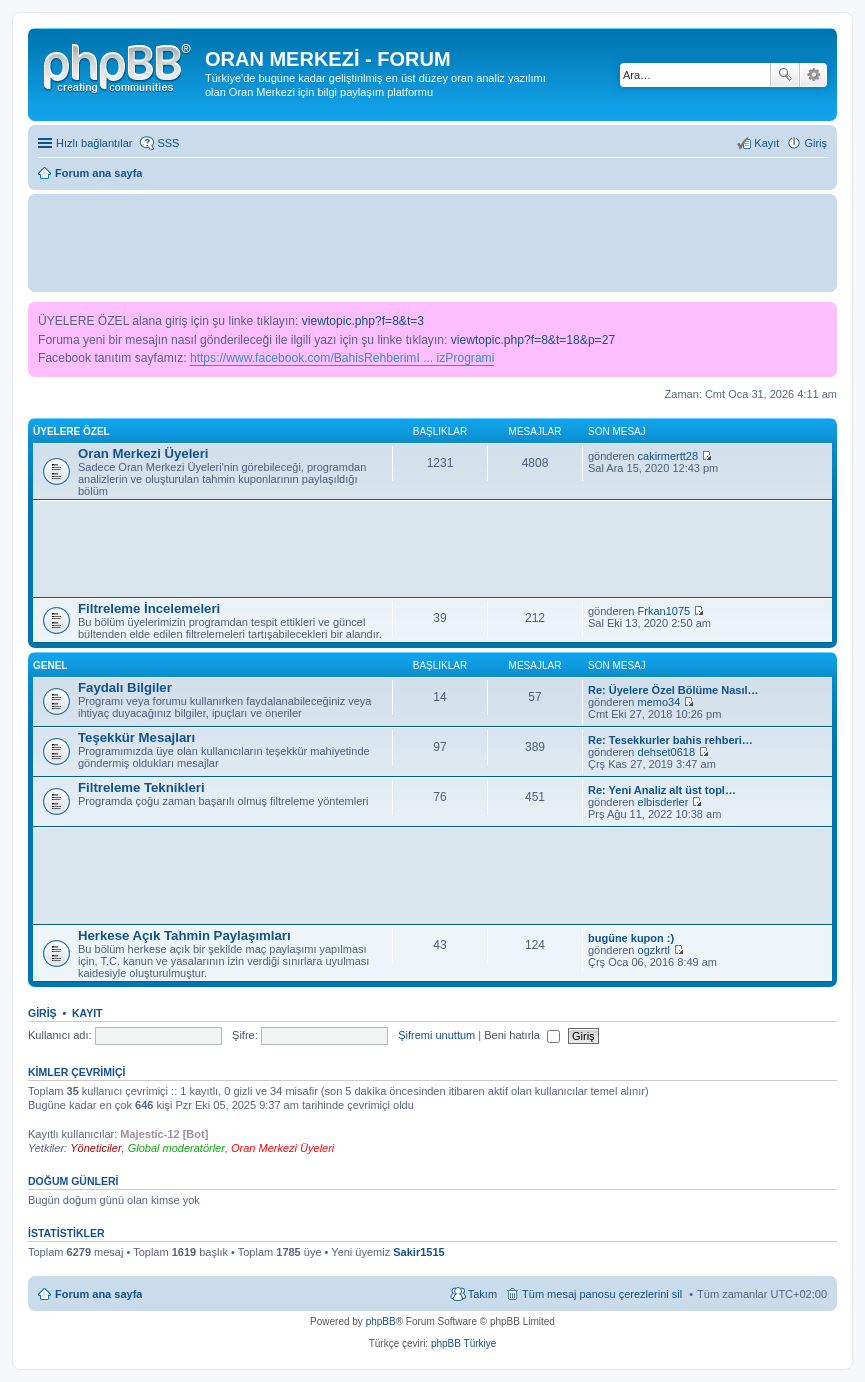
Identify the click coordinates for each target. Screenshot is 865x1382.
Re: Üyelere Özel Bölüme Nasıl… (673, 690)
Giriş (42, 1013)
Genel (50, 665)
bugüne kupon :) (631, 938)
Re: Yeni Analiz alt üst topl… (662, 790)
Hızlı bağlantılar (94, 143)
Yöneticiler (95, 1148)
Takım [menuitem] (482, 1294)
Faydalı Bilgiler (125, 687)
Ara (785, 75)
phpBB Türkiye (463, 1343)
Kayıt (87, 1013)
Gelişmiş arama (813, 75)
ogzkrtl (654, 950)
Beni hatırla (522, 1035)
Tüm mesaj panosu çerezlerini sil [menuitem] (602, 1294)
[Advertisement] (433, 242)
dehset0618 (667, 752)
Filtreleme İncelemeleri (149, 608)
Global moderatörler (176, 1148)
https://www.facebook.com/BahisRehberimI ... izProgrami (342, 358)
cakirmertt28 (668, 456)
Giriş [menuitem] (815, 143)
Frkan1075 (664, 611)
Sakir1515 (418, 1252)
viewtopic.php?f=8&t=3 (363, 321)
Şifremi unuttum (436, 1035)
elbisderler (663, 802)
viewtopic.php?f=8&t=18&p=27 (533, 340)
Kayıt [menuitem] (766, 143)
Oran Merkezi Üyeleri (143, 453)
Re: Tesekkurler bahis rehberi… (670, 740)
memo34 (659, 702)
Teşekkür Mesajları (136, 737)
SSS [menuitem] (168, 143)
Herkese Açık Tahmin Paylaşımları (184, 935)
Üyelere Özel (71, 431)
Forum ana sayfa (98, 1294)
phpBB (381, 1321)
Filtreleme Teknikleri (141, 787)
